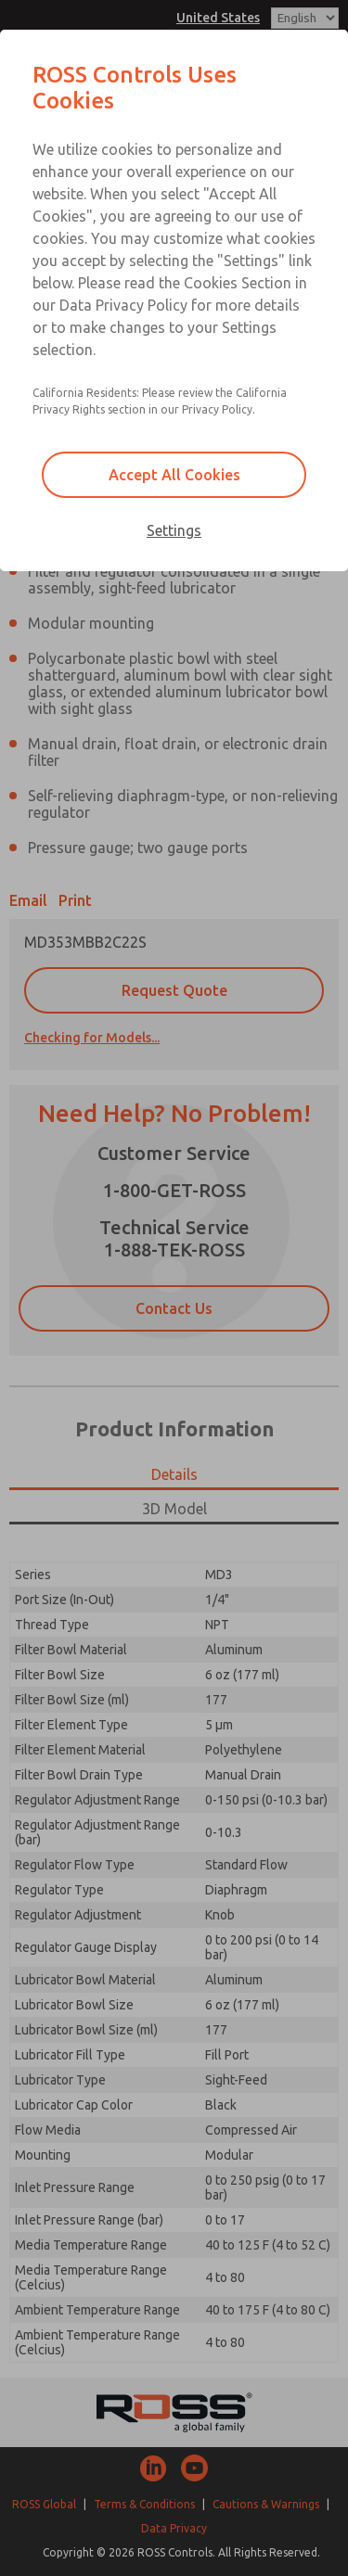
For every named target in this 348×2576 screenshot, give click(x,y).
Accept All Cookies (174, 474)
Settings (174, 530)
